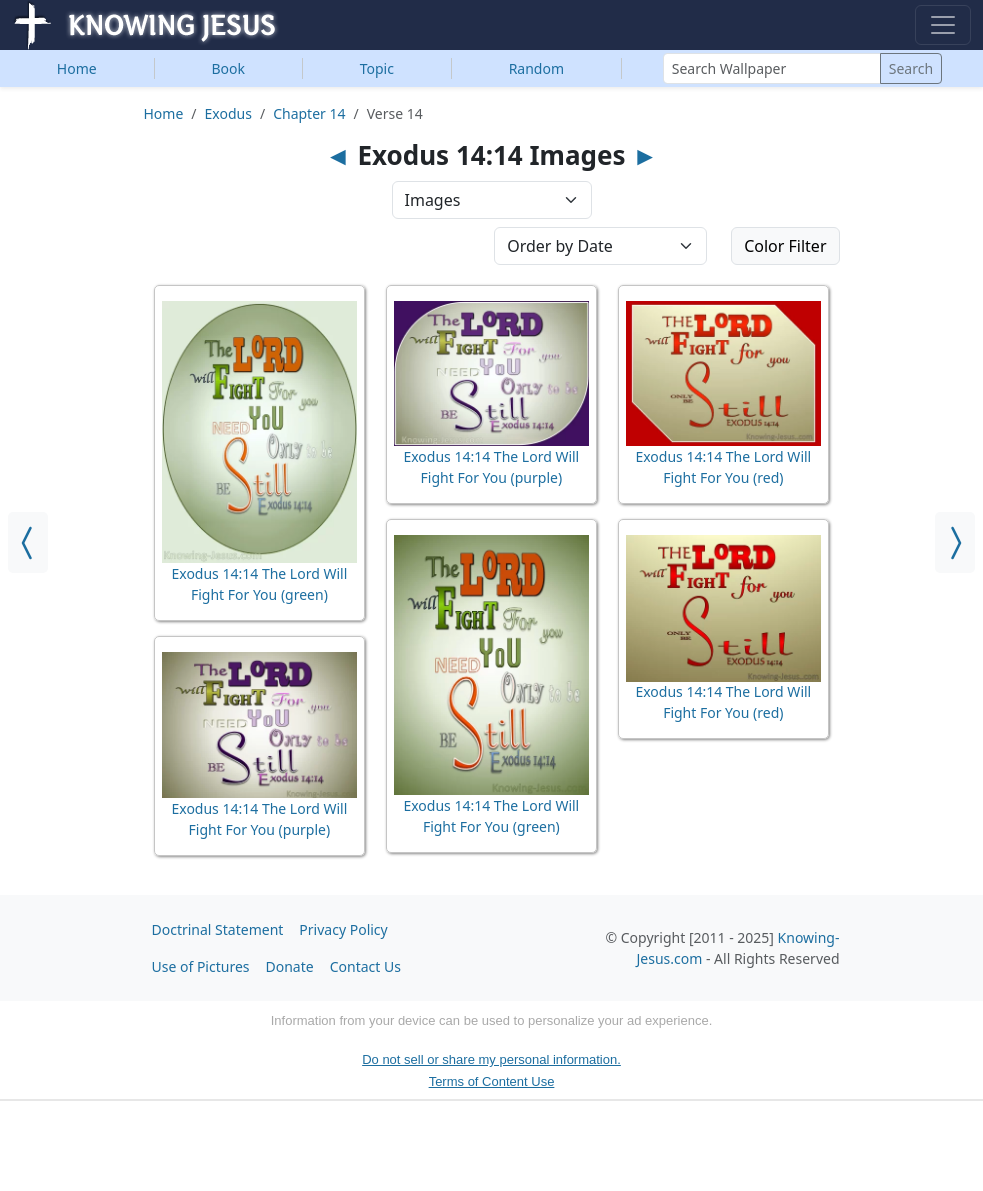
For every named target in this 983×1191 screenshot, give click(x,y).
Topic (377, 68)
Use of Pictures (201, 966)
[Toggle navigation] (943, 25)
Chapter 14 (309, 113)
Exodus (228, 113)
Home (77, 68)
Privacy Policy (343, 929)
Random (536, 68)
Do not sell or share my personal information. (491, 1059)
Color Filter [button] (785, 246)
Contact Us (365, 966)
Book (228, 68)
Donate (290, 966)
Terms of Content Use (492, 1081)
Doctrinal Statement (218, 929)
